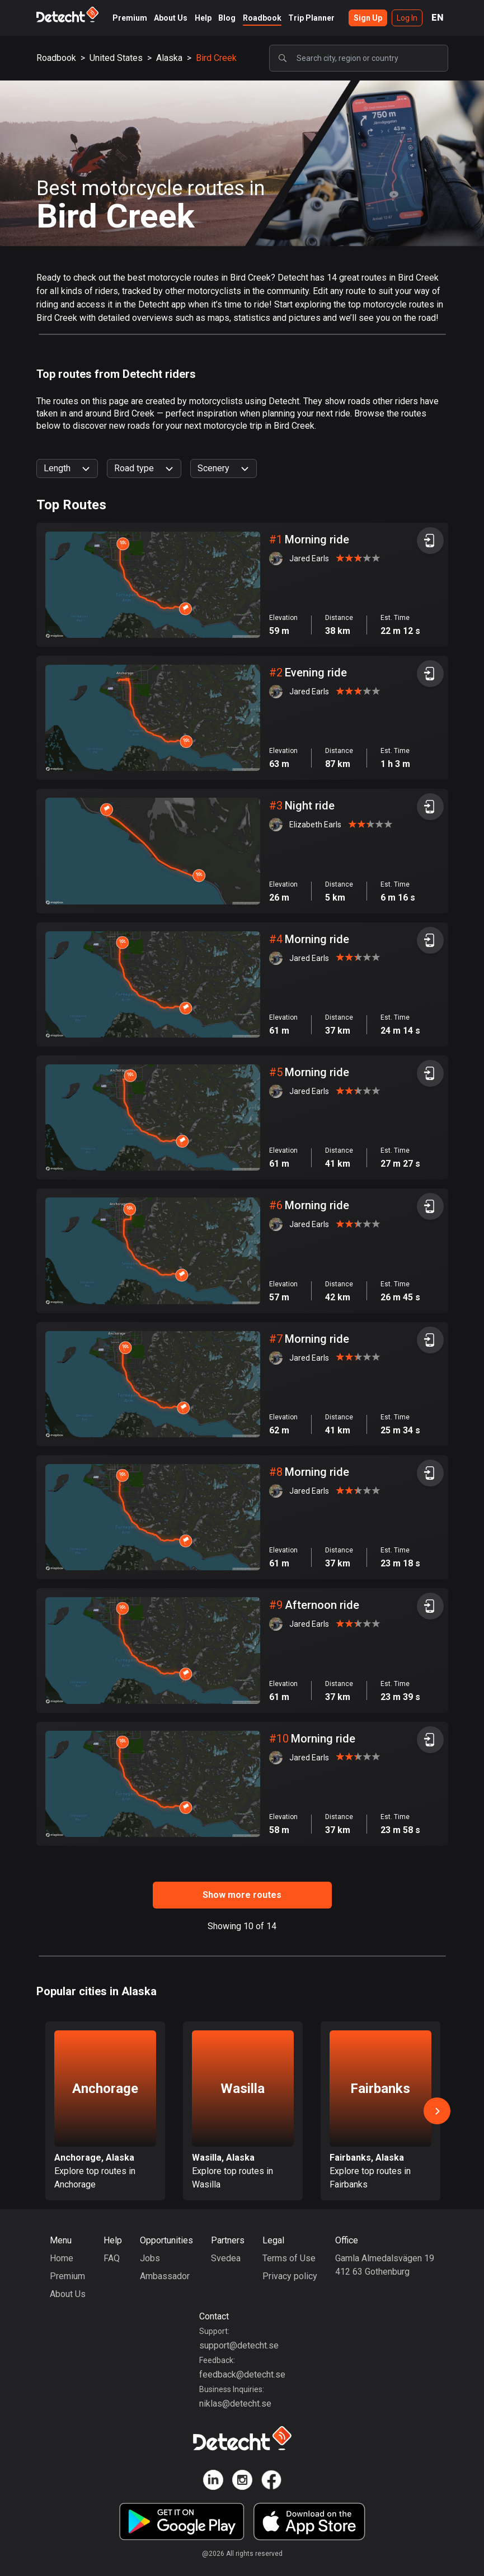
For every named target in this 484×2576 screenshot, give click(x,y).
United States (116, 58)
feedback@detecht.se (242, 2374)
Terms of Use (289, 2258)
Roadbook (262, 17)
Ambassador (165, 2276)
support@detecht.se (239, 2345)
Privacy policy (289, 2276)
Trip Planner (311, 17)
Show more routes (242, 1895)
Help (203, 17)
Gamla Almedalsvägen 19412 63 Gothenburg (384, 2265)
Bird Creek (216, 58)
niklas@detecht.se (235, 2403)
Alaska (169, 58)
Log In (407, 17)
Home (61, 2258)
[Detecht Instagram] (242, 2482)
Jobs (150, 2258)
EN (437, 17)
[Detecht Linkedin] (213, 2482)
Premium (129, 17)
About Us (170, 17)
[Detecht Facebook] (271, 2482)
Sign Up (368, 17)
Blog (227, 17)
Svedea (226, 2258)
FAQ (112, 2258)
